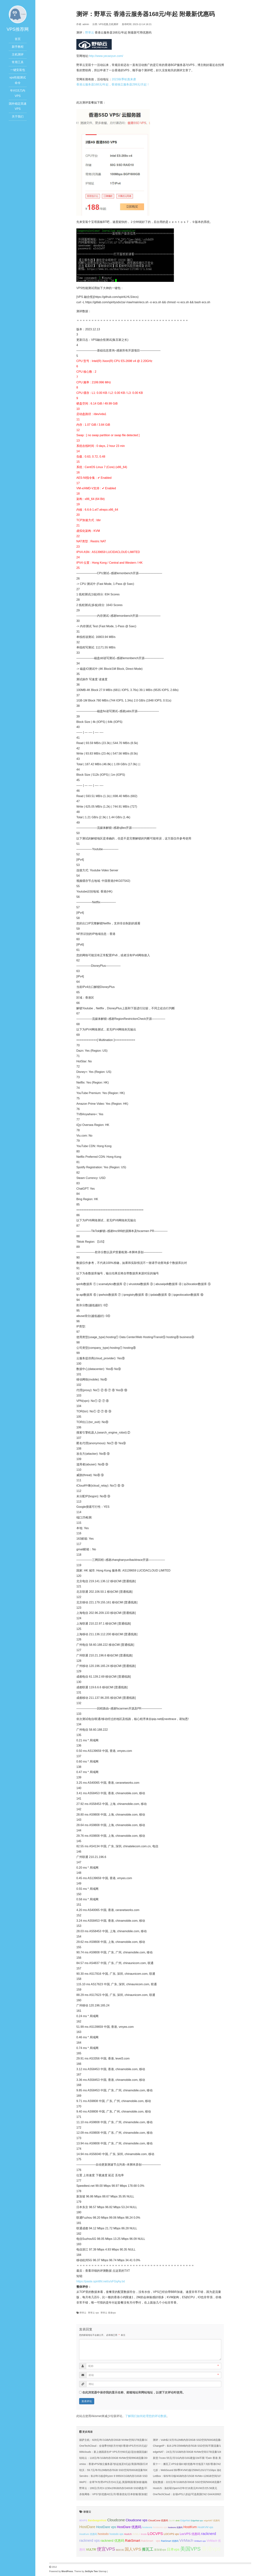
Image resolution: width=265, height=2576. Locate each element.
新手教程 (18, 46)
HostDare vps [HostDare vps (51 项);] (106, 2527)
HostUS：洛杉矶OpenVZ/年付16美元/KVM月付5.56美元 (185, 2488)
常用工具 (18, 62)
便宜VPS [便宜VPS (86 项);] (106, 2549)
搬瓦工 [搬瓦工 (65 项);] (147, 2549)
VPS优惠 (103, 24)
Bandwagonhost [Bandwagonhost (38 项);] (97, 2520)
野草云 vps (93, 2312)
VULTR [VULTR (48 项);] (91, 2549)
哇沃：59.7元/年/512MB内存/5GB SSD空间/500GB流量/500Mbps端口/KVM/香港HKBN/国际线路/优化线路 (140, 2470)
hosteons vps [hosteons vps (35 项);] (160, 2527)
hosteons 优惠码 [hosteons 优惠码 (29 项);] (175, 2527)
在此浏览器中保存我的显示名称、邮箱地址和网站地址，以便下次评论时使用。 (133, 2392)
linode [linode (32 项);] (144, 2534)
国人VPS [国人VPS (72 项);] (133, 2549)
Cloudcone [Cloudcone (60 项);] (116, 2520)
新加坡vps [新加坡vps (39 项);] (160, 2549)
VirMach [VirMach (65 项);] (186, 2540)
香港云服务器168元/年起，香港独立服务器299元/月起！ (113, 84)
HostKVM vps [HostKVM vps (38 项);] (205, 2527)
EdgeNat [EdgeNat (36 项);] (185, 2520)
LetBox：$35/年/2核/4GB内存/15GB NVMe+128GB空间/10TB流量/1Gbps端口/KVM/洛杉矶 (205, 2475)
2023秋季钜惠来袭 (124, 79)
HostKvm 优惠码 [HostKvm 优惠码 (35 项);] (88, 2534)
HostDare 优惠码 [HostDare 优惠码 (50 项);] (129, 2527)
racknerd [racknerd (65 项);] (208, 2533)
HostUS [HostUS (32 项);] (128, 2534)
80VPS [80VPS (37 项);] (83, 2520)
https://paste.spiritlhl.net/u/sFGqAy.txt (100, 2281)
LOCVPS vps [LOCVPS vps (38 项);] (171, 2534)
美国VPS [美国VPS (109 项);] (190, 2549)
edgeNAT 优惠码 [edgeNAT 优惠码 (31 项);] (212, 2520)
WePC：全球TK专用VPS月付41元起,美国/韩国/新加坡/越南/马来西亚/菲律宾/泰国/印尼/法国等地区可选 (138, 2482)
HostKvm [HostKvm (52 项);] (190, 2527)
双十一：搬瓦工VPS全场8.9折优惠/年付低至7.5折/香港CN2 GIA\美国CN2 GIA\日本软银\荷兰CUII (208, 2464)
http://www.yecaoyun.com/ (106, 55)
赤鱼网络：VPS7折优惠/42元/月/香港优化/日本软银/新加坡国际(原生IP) (120, 2494)
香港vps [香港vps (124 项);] (211, 2549)
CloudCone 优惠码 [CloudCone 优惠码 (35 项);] (158, 2520)
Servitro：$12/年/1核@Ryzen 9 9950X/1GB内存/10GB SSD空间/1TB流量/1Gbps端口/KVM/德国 (134, 2475)
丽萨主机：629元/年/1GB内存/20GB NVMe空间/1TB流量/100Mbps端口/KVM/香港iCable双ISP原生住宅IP (139, 2439)
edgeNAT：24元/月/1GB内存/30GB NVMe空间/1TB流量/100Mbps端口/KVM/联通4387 (202, 2451)
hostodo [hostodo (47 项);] (103, 2534)
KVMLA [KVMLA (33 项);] (136, 2534)
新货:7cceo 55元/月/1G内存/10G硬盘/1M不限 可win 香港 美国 (188, 2457)
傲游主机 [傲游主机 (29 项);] (120, 2550)
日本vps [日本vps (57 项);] (173, 2549)
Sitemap (102, 2571)
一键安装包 (17, 69)
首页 (18, 39)
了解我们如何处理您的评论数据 (145, 2416)
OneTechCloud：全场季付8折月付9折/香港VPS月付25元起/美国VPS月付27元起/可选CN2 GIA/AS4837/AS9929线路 (145, 2445)
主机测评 (18, 54)
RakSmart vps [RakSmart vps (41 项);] (150, 2540)
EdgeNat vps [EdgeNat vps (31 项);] (197, 2520)
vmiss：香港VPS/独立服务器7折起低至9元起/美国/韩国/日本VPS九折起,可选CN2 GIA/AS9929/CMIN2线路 (140, 2464)
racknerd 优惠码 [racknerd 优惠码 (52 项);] (112, 2540)
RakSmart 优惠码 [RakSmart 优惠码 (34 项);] (170, 2541)
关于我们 (18, 116)
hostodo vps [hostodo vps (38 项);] (116, 2534)
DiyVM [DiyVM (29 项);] (172, 2520)
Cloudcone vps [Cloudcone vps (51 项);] (136, 2520)
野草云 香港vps (108, 2312)
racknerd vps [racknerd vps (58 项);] (89, 2540)
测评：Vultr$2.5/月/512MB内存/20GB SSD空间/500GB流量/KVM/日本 (193, 2439)
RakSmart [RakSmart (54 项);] (132, 2540)
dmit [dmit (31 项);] (178, 2520)
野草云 (89, 32)
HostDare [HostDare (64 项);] (87, 2527)
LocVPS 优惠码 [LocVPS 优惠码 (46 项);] (190, 2533)
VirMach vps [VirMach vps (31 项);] (200, 2541)
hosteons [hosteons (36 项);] (147, 2527)
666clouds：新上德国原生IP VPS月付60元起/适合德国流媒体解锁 (116, 2451)
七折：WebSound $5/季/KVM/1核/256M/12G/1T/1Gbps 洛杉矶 (189, 2470)
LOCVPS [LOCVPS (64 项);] (155, 2533)
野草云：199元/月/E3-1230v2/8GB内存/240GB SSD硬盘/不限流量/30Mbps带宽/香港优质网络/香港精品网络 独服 (143, 2488)
